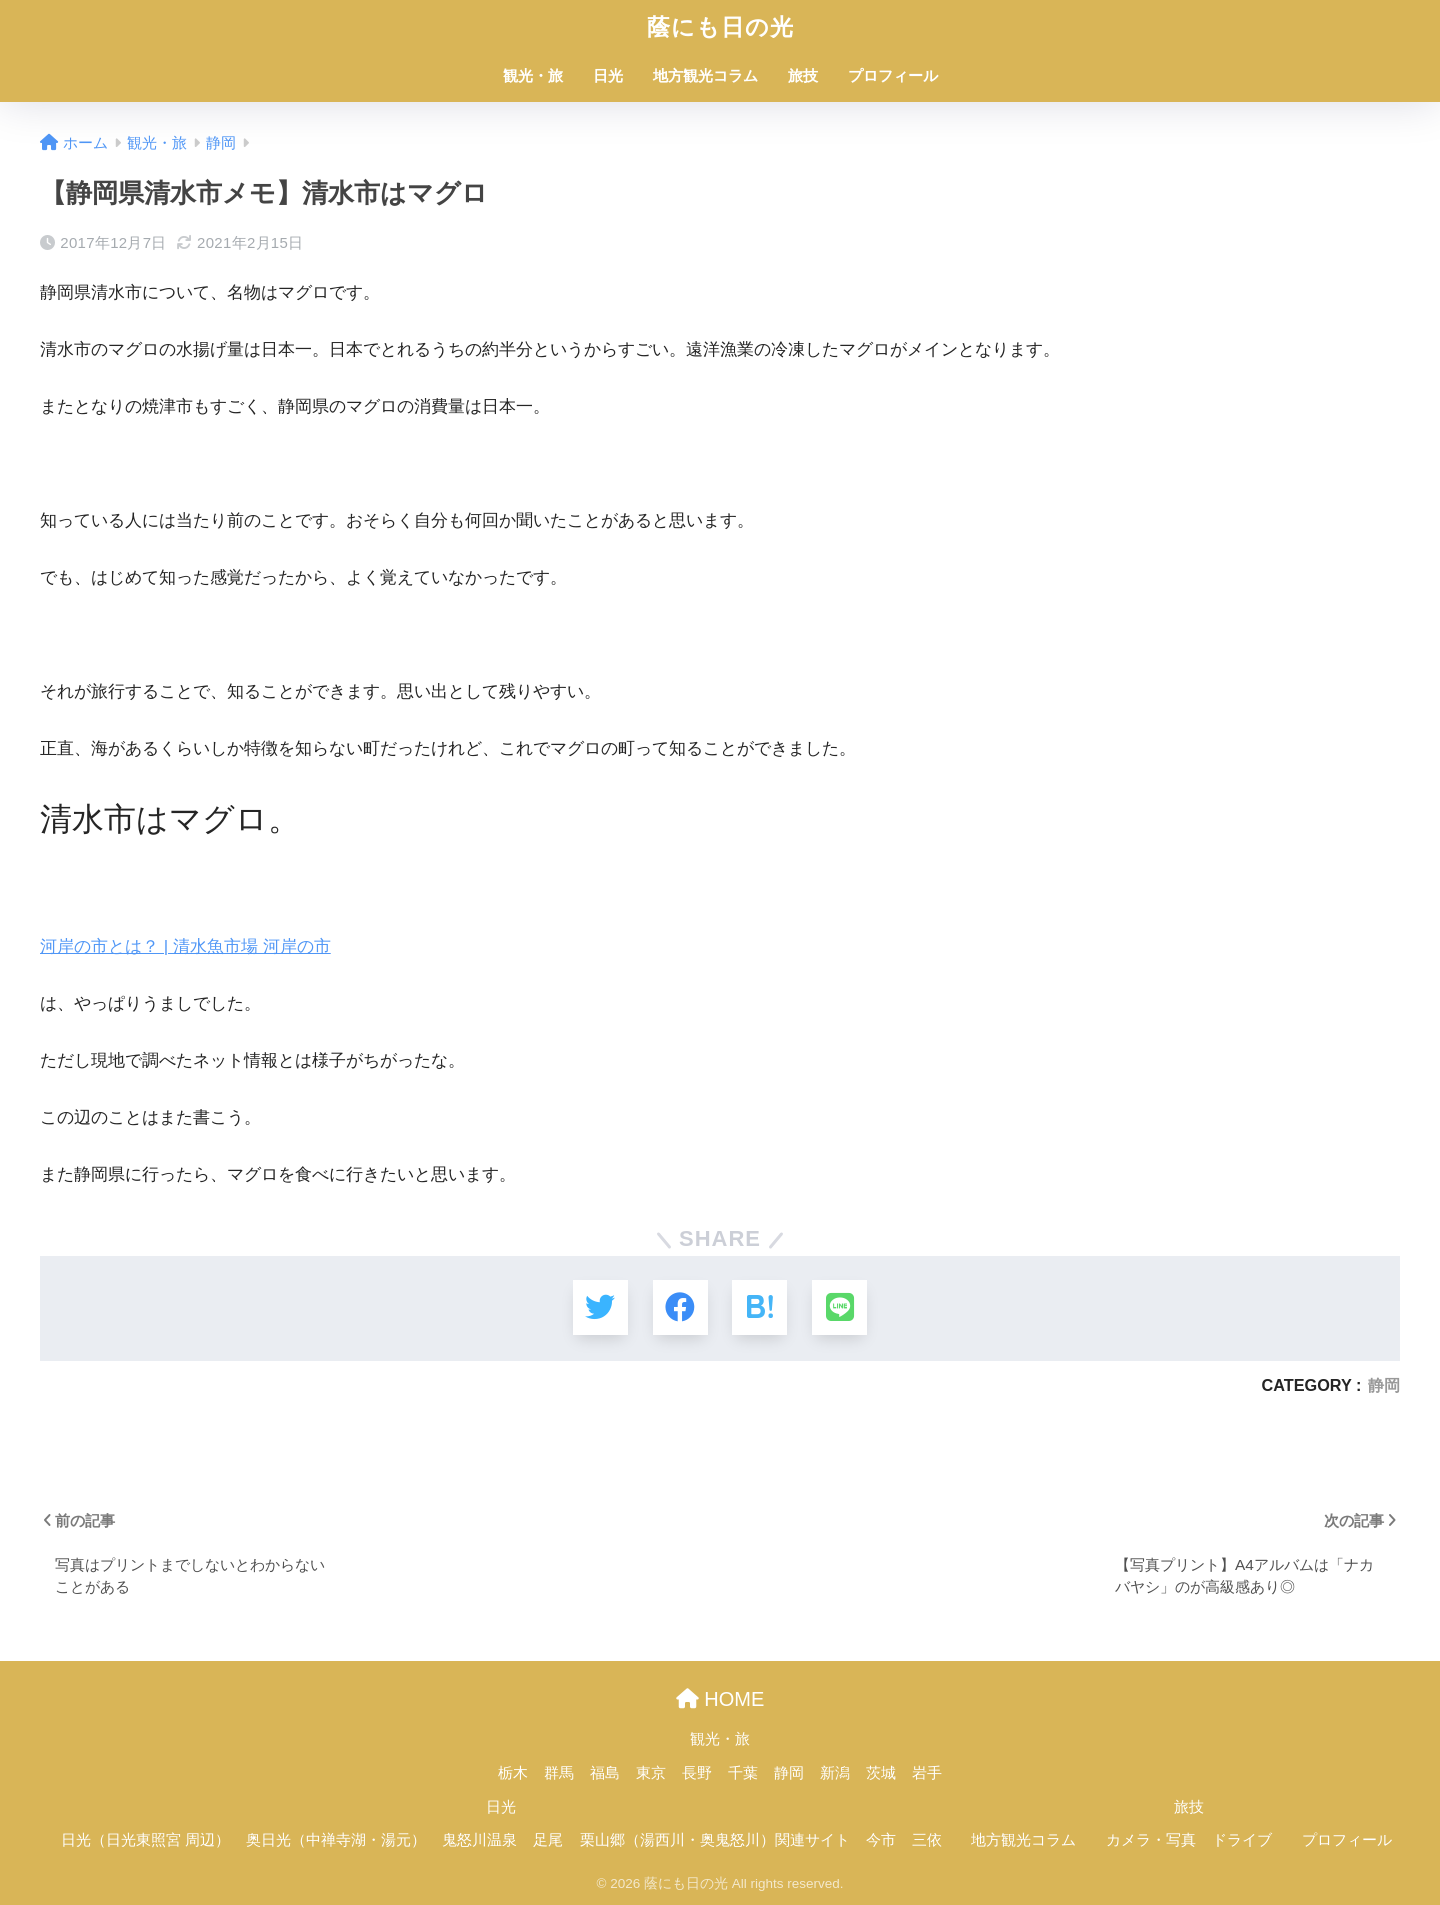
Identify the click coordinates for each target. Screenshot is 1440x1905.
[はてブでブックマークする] (759, 1307)
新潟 (835, 1773)
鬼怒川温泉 (479, 1840)
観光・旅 (533, 75)
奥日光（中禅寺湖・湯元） (336, 1840)
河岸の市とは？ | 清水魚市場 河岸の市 (185, 946)
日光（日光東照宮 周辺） (145, 1840)
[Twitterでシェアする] (600, 1307)
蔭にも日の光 (720, 27)
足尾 (548, 1840)
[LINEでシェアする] (839, 1307)
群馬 (559, 1773)
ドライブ (1242, 1840)
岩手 (927, 1773)
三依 (927, 1840)
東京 (651, 1773)
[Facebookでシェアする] (680, 1307)
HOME (720, 1699)
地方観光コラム (705, 75)
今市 (881, 1840)
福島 (605, 1773)
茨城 (881, 1773)
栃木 (513, 1773)
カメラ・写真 (1151, 1840)
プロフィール (893, 75)
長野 (697, 1773)
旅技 (803, 75)
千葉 (743, 1773)
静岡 (1384, 1385)
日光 (608, 75)
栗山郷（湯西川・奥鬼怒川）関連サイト (715, 1840)
